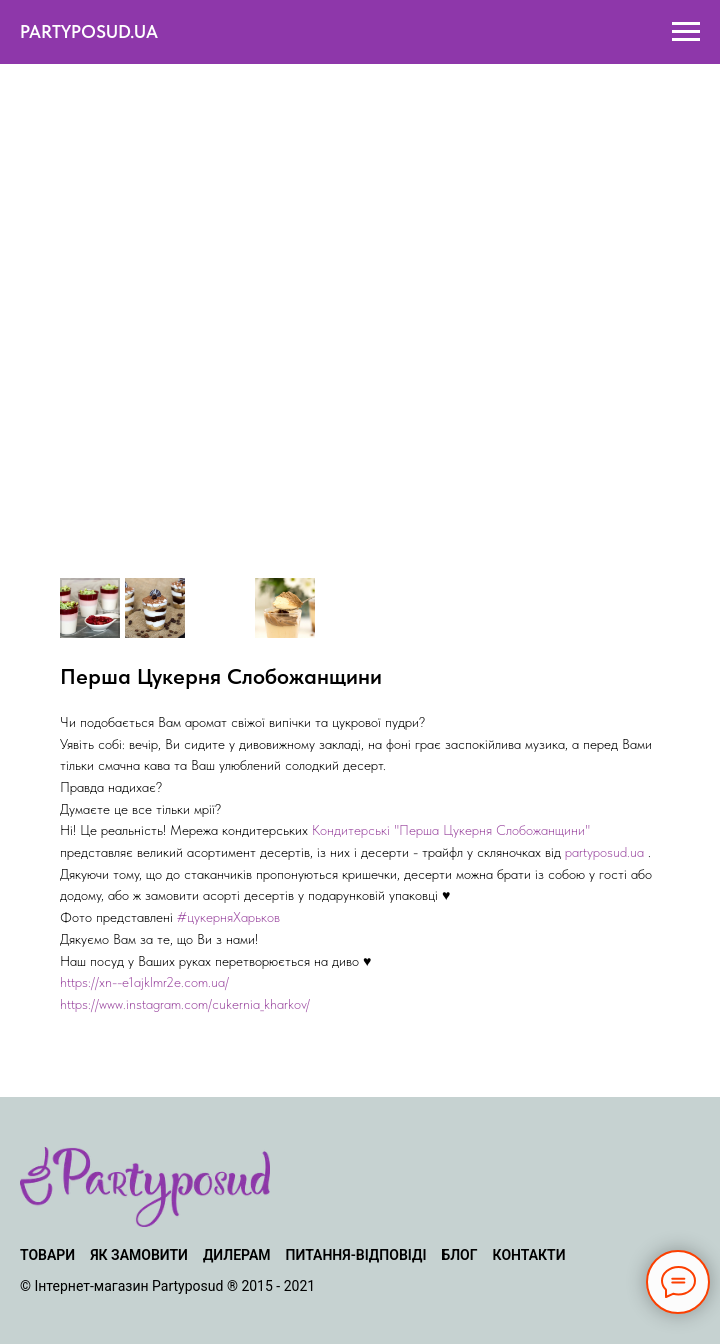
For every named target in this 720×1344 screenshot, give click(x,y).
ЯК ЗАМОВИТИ (139, 1255)
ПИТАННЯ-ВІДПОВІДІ (356, 1255)
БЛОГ (459, 1255)
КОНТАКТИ (529, 1255)
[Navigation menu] (686, 32)
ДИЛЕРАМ (237, 1255)
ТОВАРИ (47, 1255)
